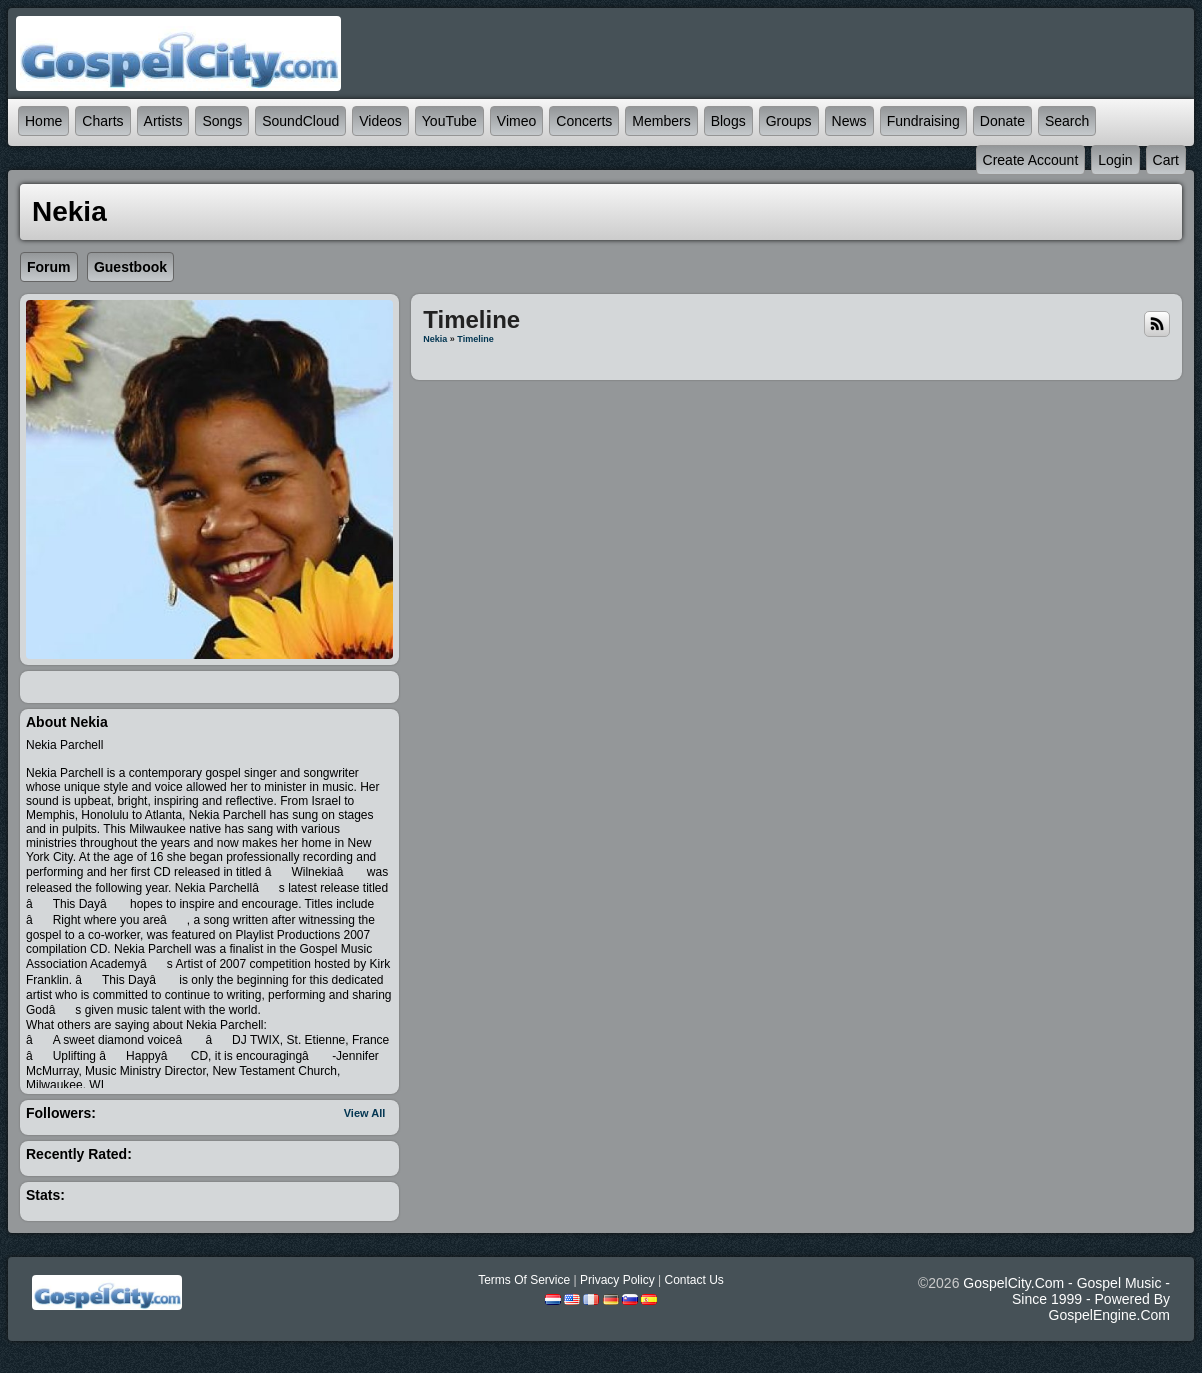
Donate (1002, 121)
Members (661, 121)
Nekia (435, 339)
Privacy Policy (617, 1280)
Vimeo (516, 121)
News (849, 121)
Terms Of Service (524, 1280)
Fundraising (923, 121)
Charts (102, 121)
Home (43, 121)
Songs (222, 121)
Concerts (584, 121)
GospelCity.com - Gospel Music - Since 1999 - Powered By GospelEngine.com (1066, 1299)
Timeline (475, 339)
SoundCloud (300, 121)
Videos (380, 121)
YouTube (449, 121)
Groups (789, 121)
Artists (163, 121)
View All (365, 1113)
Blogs (728, 121)
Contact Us (693, 1280)
